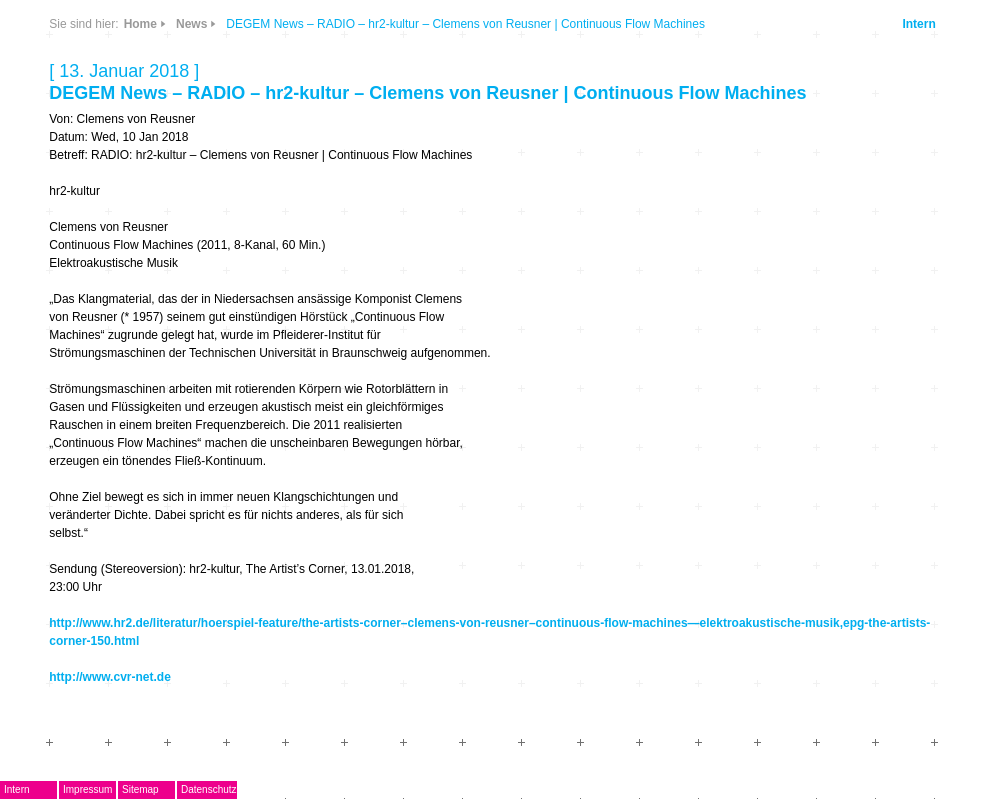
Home (140, 24)
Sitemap (140, 789)
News (191, 24)
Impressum (87, 789)
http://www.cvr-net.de (110, 677)
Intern (918, 24)
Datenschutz (209, 789)
